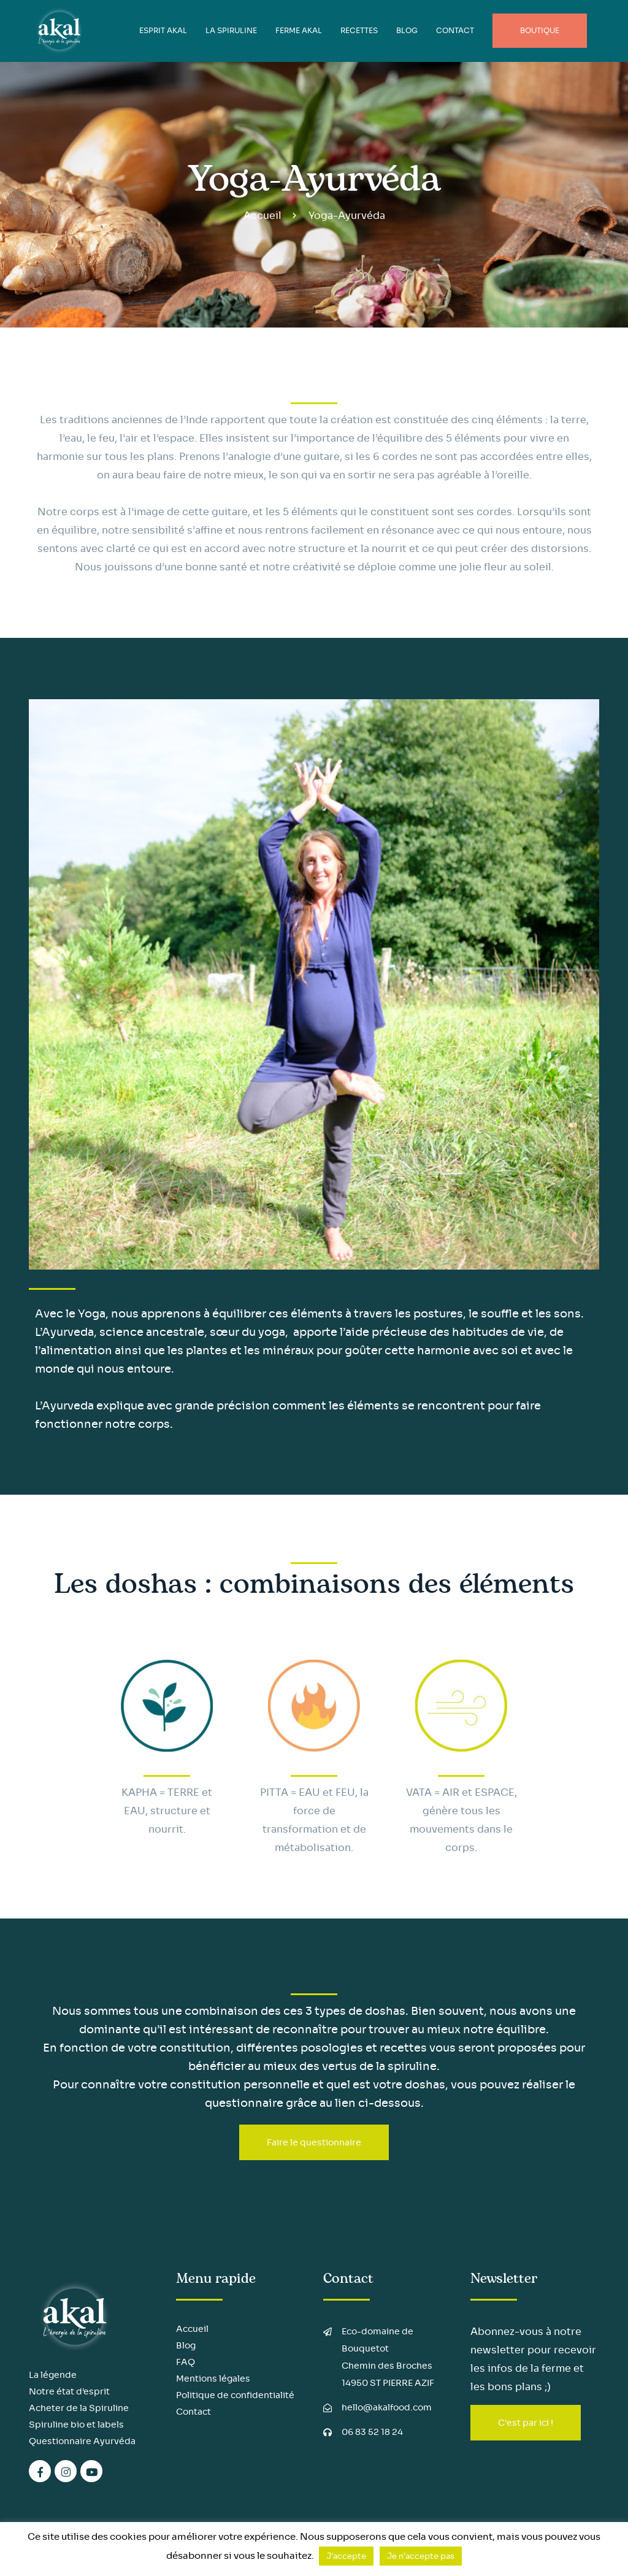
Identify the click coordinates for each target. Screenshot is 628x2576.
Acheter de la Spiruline (79, 2407)
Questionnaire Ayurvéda (82, 2441)
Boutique (539, 30)
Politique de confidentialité (235, 2395)
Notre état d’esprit (69, 2391)
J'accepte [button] (346, 2556)
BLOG (407, 30)
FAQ (185, 2361)
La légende (53, 2374)
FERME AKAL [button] (298, 30)
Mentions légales (213, 2378)
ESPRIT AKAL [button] (163, 30)
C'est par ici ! (525, 2422)
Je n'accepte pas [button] (420, 2556)
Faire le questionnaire (314, 2142)
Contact (455, 30)
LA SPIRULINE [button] (231, 30)
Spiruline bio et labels (76, 2424)
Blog (186, 2345)
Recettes (359, 30)
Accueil (262, 215)
